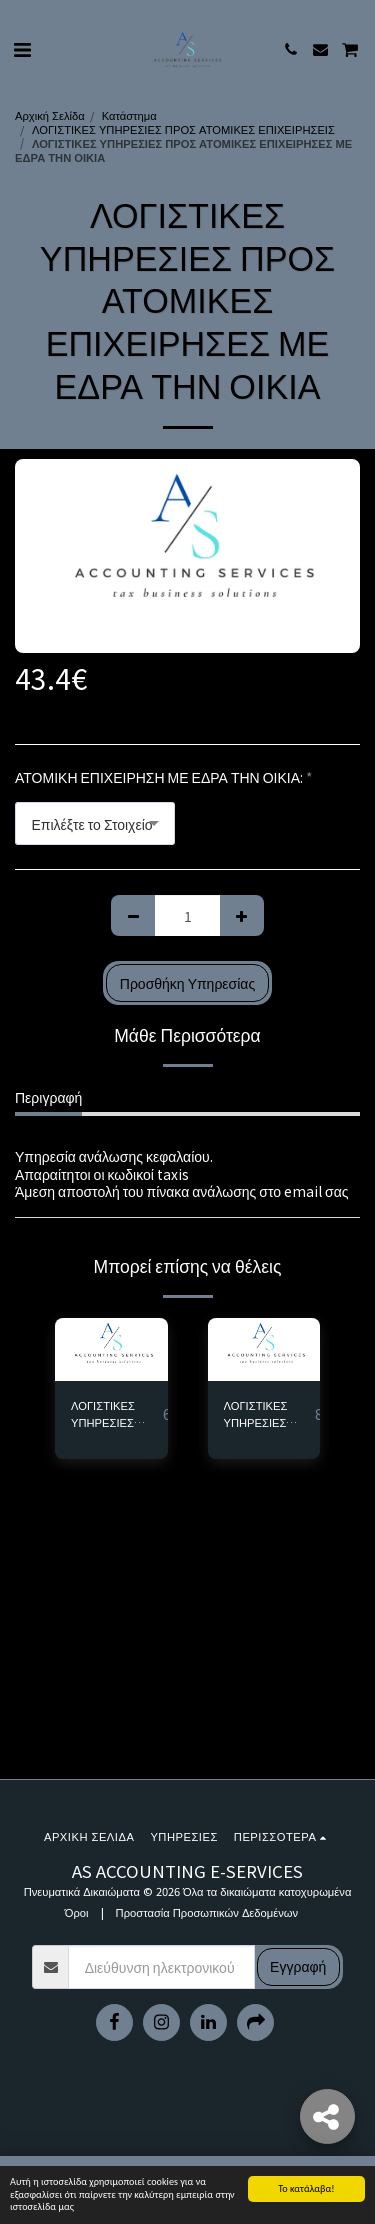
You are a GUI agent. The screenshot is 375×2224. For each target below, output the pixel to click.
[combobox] (95, 823)
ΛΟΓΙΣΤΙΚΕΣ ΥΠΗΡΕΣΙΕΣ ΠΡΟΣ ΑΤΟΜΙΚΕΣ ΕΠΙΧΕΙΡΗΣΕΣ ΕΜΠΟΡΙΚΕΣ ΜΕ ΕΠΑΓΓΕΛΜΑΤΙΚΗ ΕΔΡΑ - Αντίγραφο (270, 1414)
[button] (22, 48)
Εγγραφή (298, 1966)
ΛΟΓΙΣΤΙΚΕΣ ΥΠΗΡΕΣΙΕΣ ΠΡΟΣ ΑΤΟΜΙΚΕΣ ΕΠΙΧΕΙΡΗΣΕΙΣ (183, 129)
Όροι (77, 1912)
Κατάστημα (129, 115)
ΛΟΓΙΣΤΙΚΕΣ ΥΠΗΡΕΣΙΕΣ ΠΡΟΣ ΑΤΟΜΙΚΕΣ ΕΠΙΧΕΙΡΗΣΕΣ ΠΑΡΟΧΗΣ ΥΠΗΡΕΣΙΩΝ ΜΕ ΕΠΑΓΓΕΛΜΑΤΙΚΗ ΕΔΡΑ (117, 1414)
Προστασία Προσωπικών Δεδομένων (207, 1912)
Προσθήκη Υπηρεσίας (187, 983)
